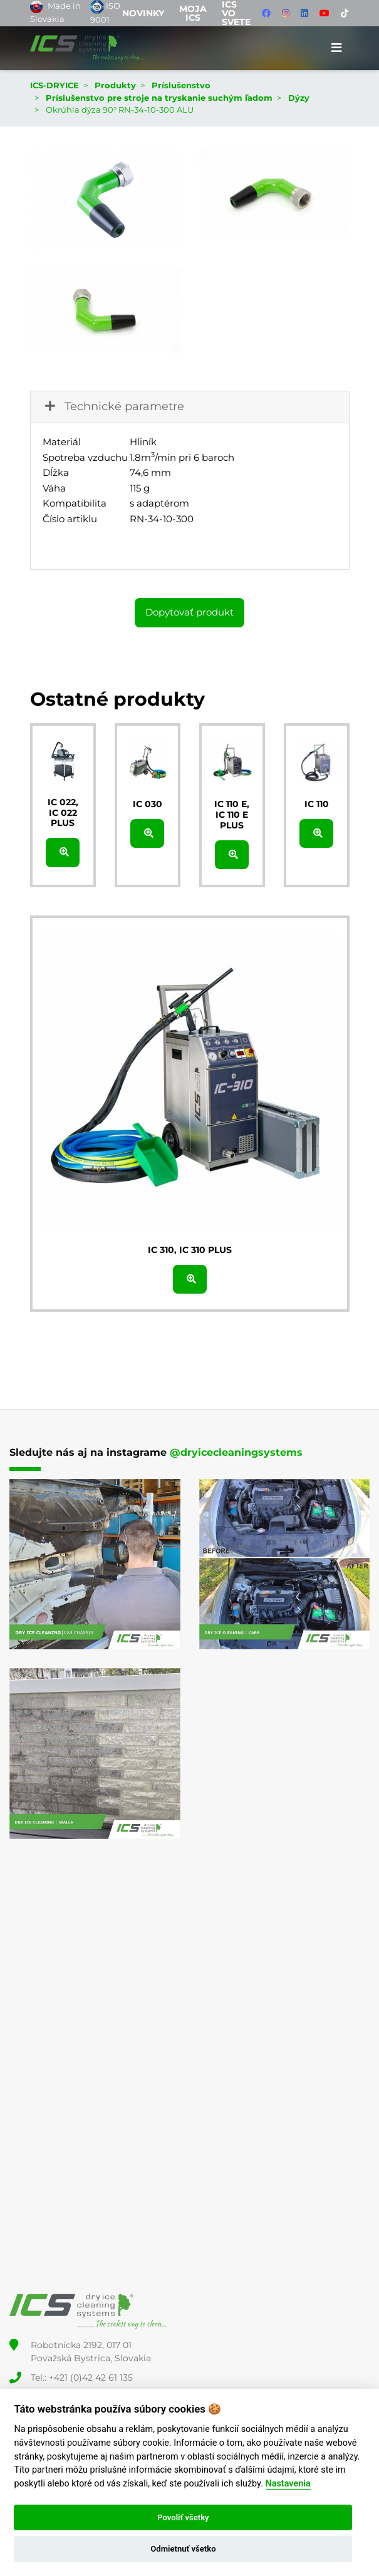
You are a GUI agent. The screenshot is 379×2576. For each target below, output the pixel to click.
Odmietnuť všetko (182, 2548)
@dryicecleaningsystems (236, 1452)
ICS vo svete (236, 13)
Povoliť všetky (183, 2517)
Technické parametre (113, 406)
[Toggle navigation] (337, 48)
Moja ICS (193, 13)
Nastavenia (288, 2483)
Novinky (143, 13)
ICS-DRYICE (54, 85)
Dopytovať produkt (189, 612)
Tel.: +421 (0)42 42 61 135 (82, 2377)
